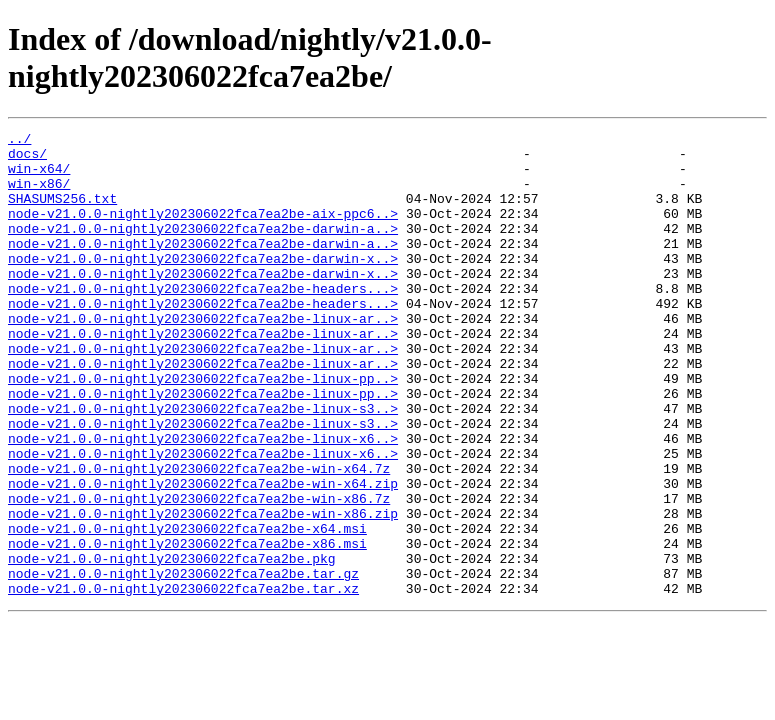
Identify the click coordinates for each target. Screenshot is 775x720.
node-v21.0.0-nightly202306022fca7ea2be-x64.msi (187, 609)
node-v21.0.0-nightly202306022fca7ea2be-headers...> (203, 321)
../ (19, 141)
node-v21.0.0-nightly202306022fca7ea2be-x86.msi (187, 627)
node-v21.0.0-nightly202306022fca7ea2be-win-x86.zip (203, 591)
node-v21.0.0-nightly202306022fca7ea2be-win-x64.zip (203, 555)
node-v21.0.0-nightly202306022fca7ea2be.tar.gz (183, 663)
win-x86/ (39, 195)
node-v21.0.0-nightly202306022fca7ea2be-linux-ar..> (203, 357)
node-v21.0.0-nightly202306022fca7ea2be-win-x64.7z (199, 537)
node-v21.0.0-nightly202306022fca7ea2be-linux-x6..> (203, 501)
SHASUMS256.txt (62, 213)
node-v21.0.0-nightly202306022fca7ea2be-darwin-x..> (203, 285)
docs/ (27, 159)
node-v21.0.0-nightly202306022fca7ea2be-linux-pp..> (203, 429)
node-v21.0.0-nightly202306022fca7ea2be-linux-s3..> (203, 465)
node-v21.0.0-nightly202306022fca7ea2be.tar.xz (183, 681)
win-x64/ (39, 177)
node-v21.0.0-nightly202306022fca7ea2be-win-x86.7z (199, 573)
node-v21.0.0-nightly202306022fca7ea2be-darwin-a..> (203, 249)
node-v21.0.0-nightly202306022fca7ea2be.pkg (172, 645)
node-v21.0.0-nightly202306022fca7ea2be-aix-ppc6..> (203, 231)
